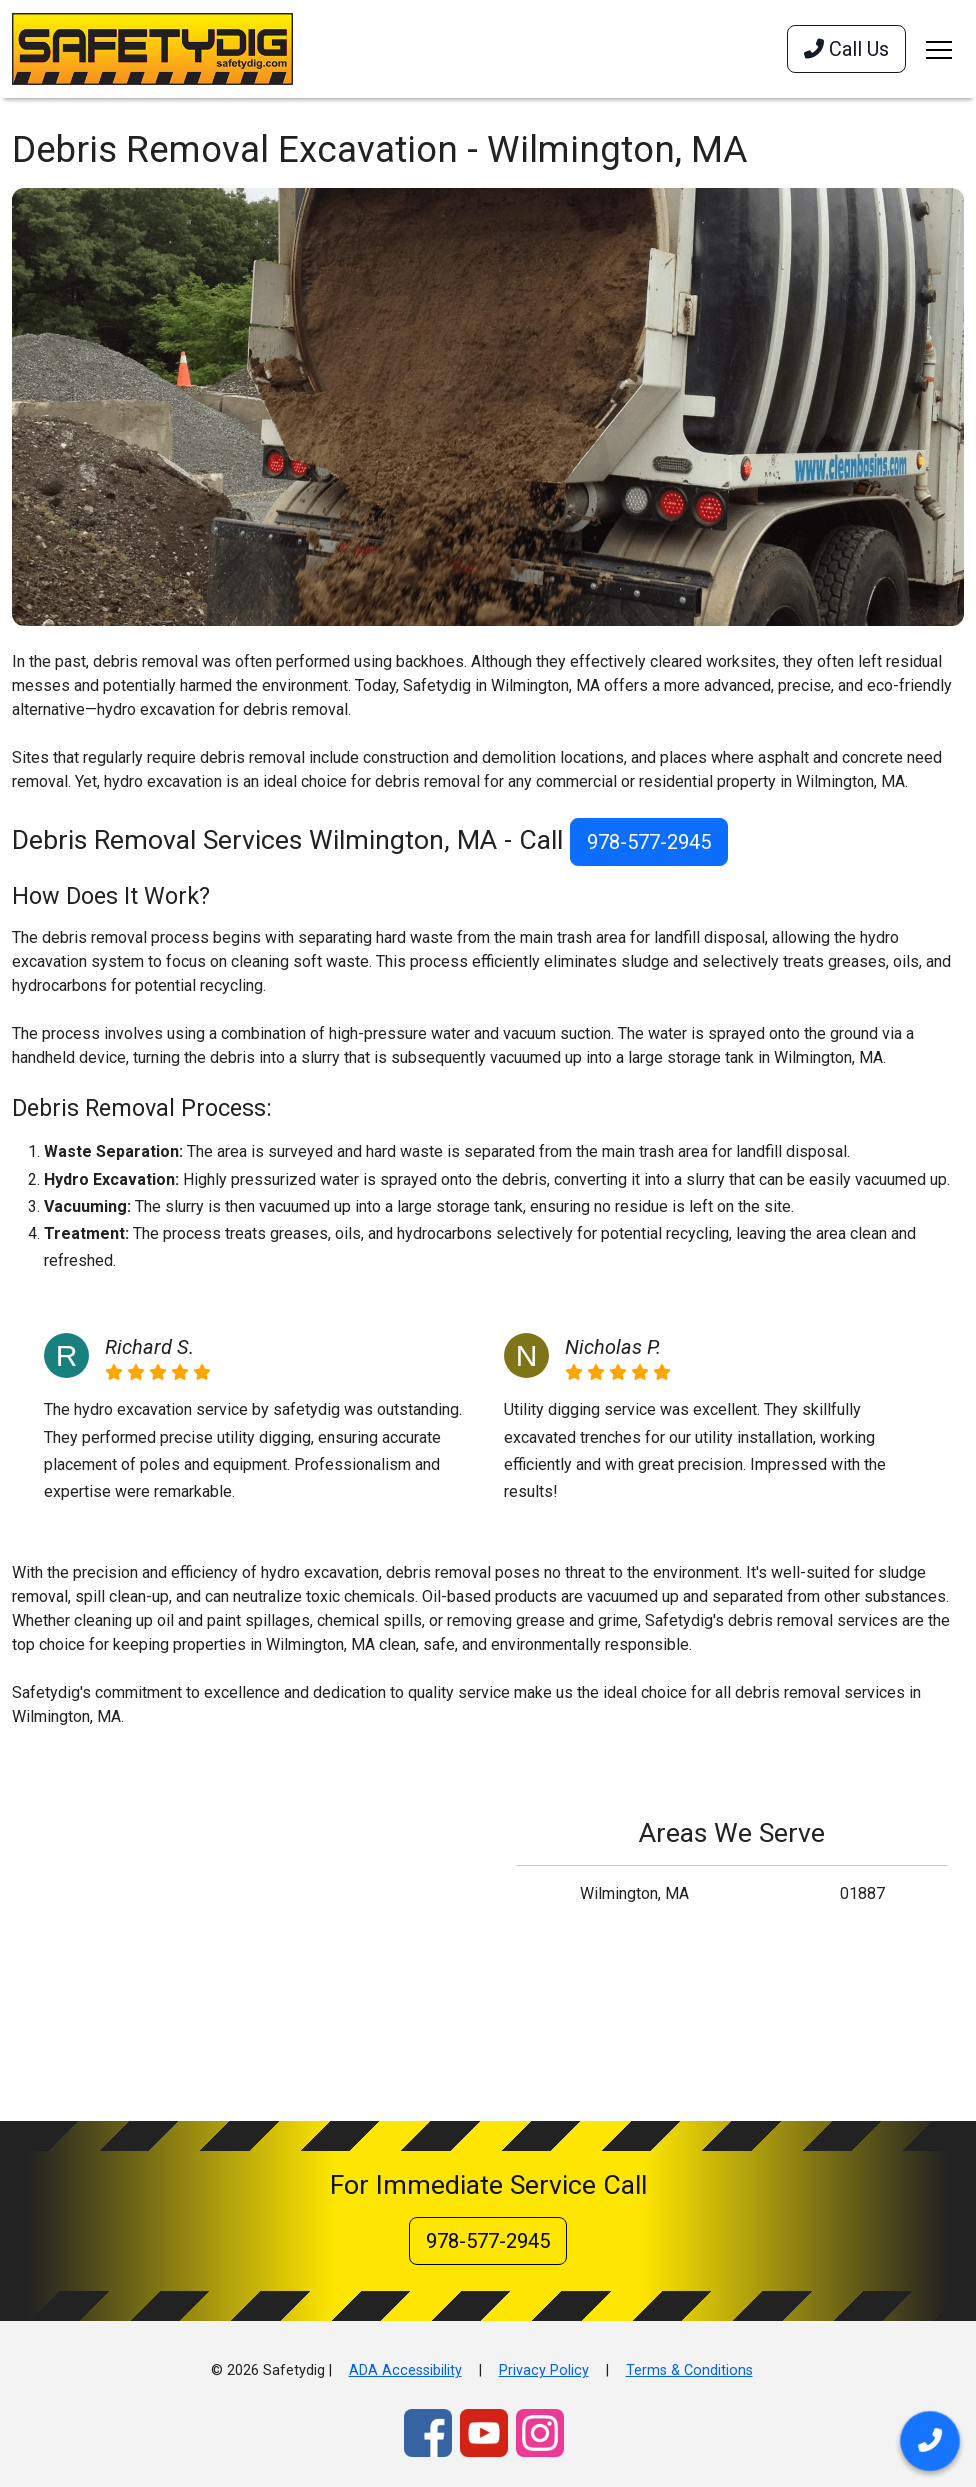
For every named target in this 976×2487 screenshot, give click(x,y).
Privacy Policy (544, 2370)
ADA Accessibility (405, 2370)
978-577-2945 (649, 842)
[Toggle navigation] (939, 49)
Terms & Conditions (689, 2370)
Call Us (846, 49)
